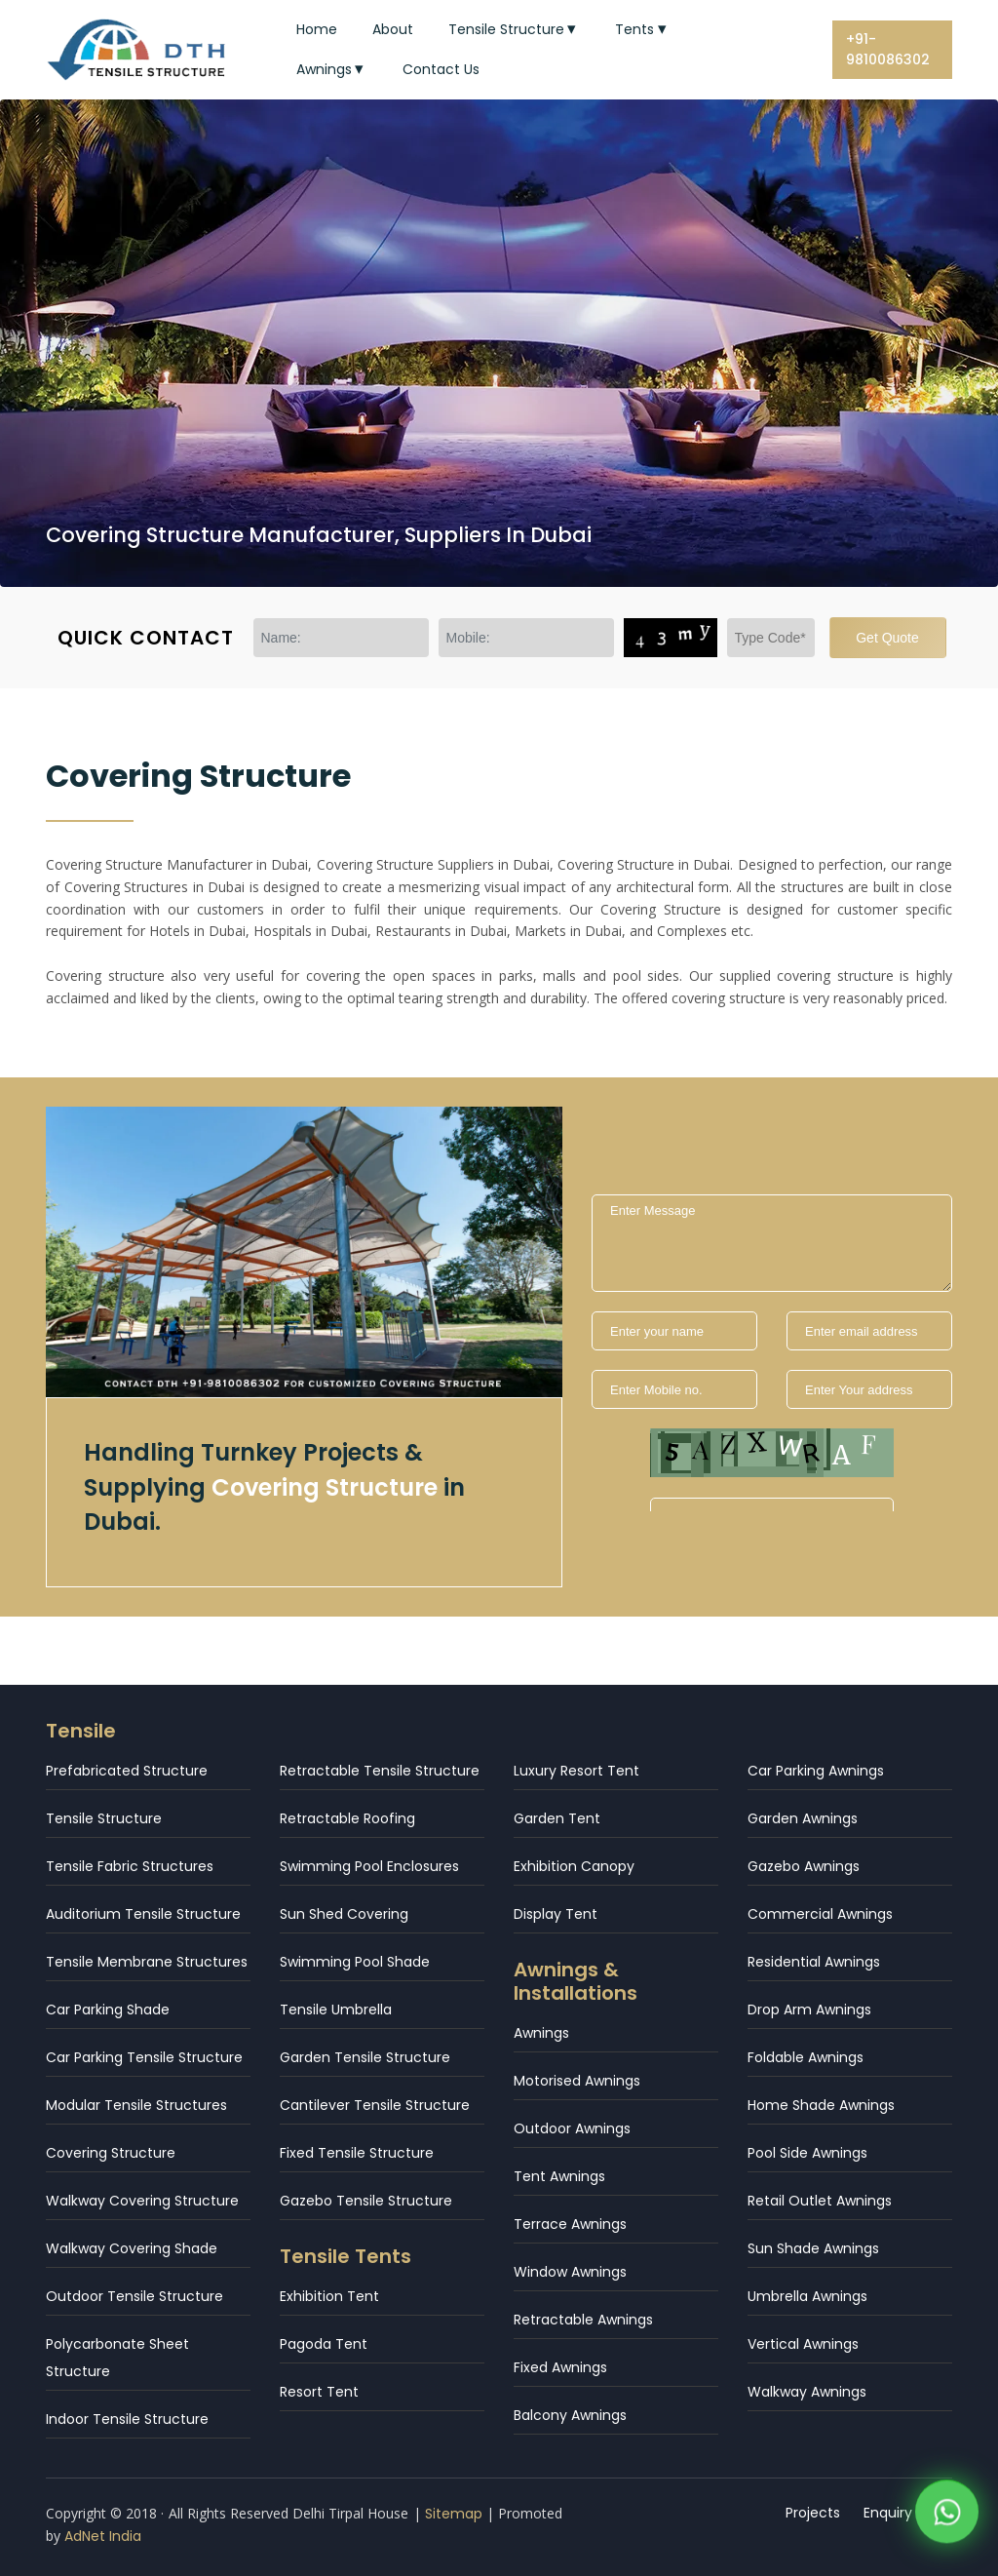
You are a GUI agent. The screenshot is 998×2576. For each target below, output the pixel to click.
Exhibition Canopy (574, 1866)
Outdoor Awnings (572, 2128)
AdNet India (102, 2536)
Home (316, 29)
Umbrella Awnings (807, 2296)
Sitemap (453, 2513)
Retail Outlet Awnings (820, 2200)
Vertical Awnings (803, 2344)
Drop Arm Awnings (809, 2009)
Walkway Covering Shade (131, 2248)
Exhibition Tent (329, 2296)
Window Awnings (570, 2272)
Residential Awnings (814, 1961)
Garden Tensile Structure (365, 2057)
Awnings (332, 69)
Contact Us (441, 69)
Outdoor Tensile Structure (134, 2296)
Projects (813, 2512)
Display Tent (555, 1914)
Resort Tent (319, 2391)
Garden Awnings (803, 1818)
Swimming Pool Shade (355, 1961)
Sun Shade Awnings (813, 2248)
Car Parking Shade (108, 2009)
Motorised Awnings (577, 2080)
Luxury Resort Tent (576, 1770)
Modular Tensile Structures (136, 2105)
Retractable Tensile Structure (380, 1770)
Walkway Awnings (807, 2391)
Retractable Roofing (347, 1818)
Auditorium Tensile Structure (143, 1914)
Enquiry (888, 2512)
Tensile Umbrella (336, 2009)
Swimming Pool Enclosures (369, 1866)
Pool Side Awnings (807, 2153)
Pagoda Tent (323, 2344)
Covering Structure (110, 2153)
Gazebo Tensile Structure (366, 2200)
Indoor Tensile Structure (127, 2419)
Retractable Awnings (583, 2319)
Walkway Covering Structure (142, 2200)
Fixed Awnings (560, 2367)
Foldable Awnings (806, 2057)
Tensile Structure (514, 29)
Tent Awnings (559, 2176)
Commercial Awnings (820, 1914)
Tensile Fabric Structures (129, 1866)
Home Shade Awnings (821, 2105)
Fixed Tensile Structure (357, 2153)
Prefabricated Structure (127, 1770)
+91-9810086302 (888, 49)
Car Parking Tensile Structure (144, 2057)
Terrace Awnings (570, 2224)
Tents (643, 29)
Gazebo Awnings (804, 1866)
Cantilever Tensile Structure (375, 2105)
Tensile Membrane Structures (147, 1961)
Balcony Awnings (570, 2415)
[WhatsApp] (947, 2517)
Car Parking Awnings (816, 1770)
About (392, 29)
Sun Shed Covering (344, 1914)
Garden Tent (557, 1818)
